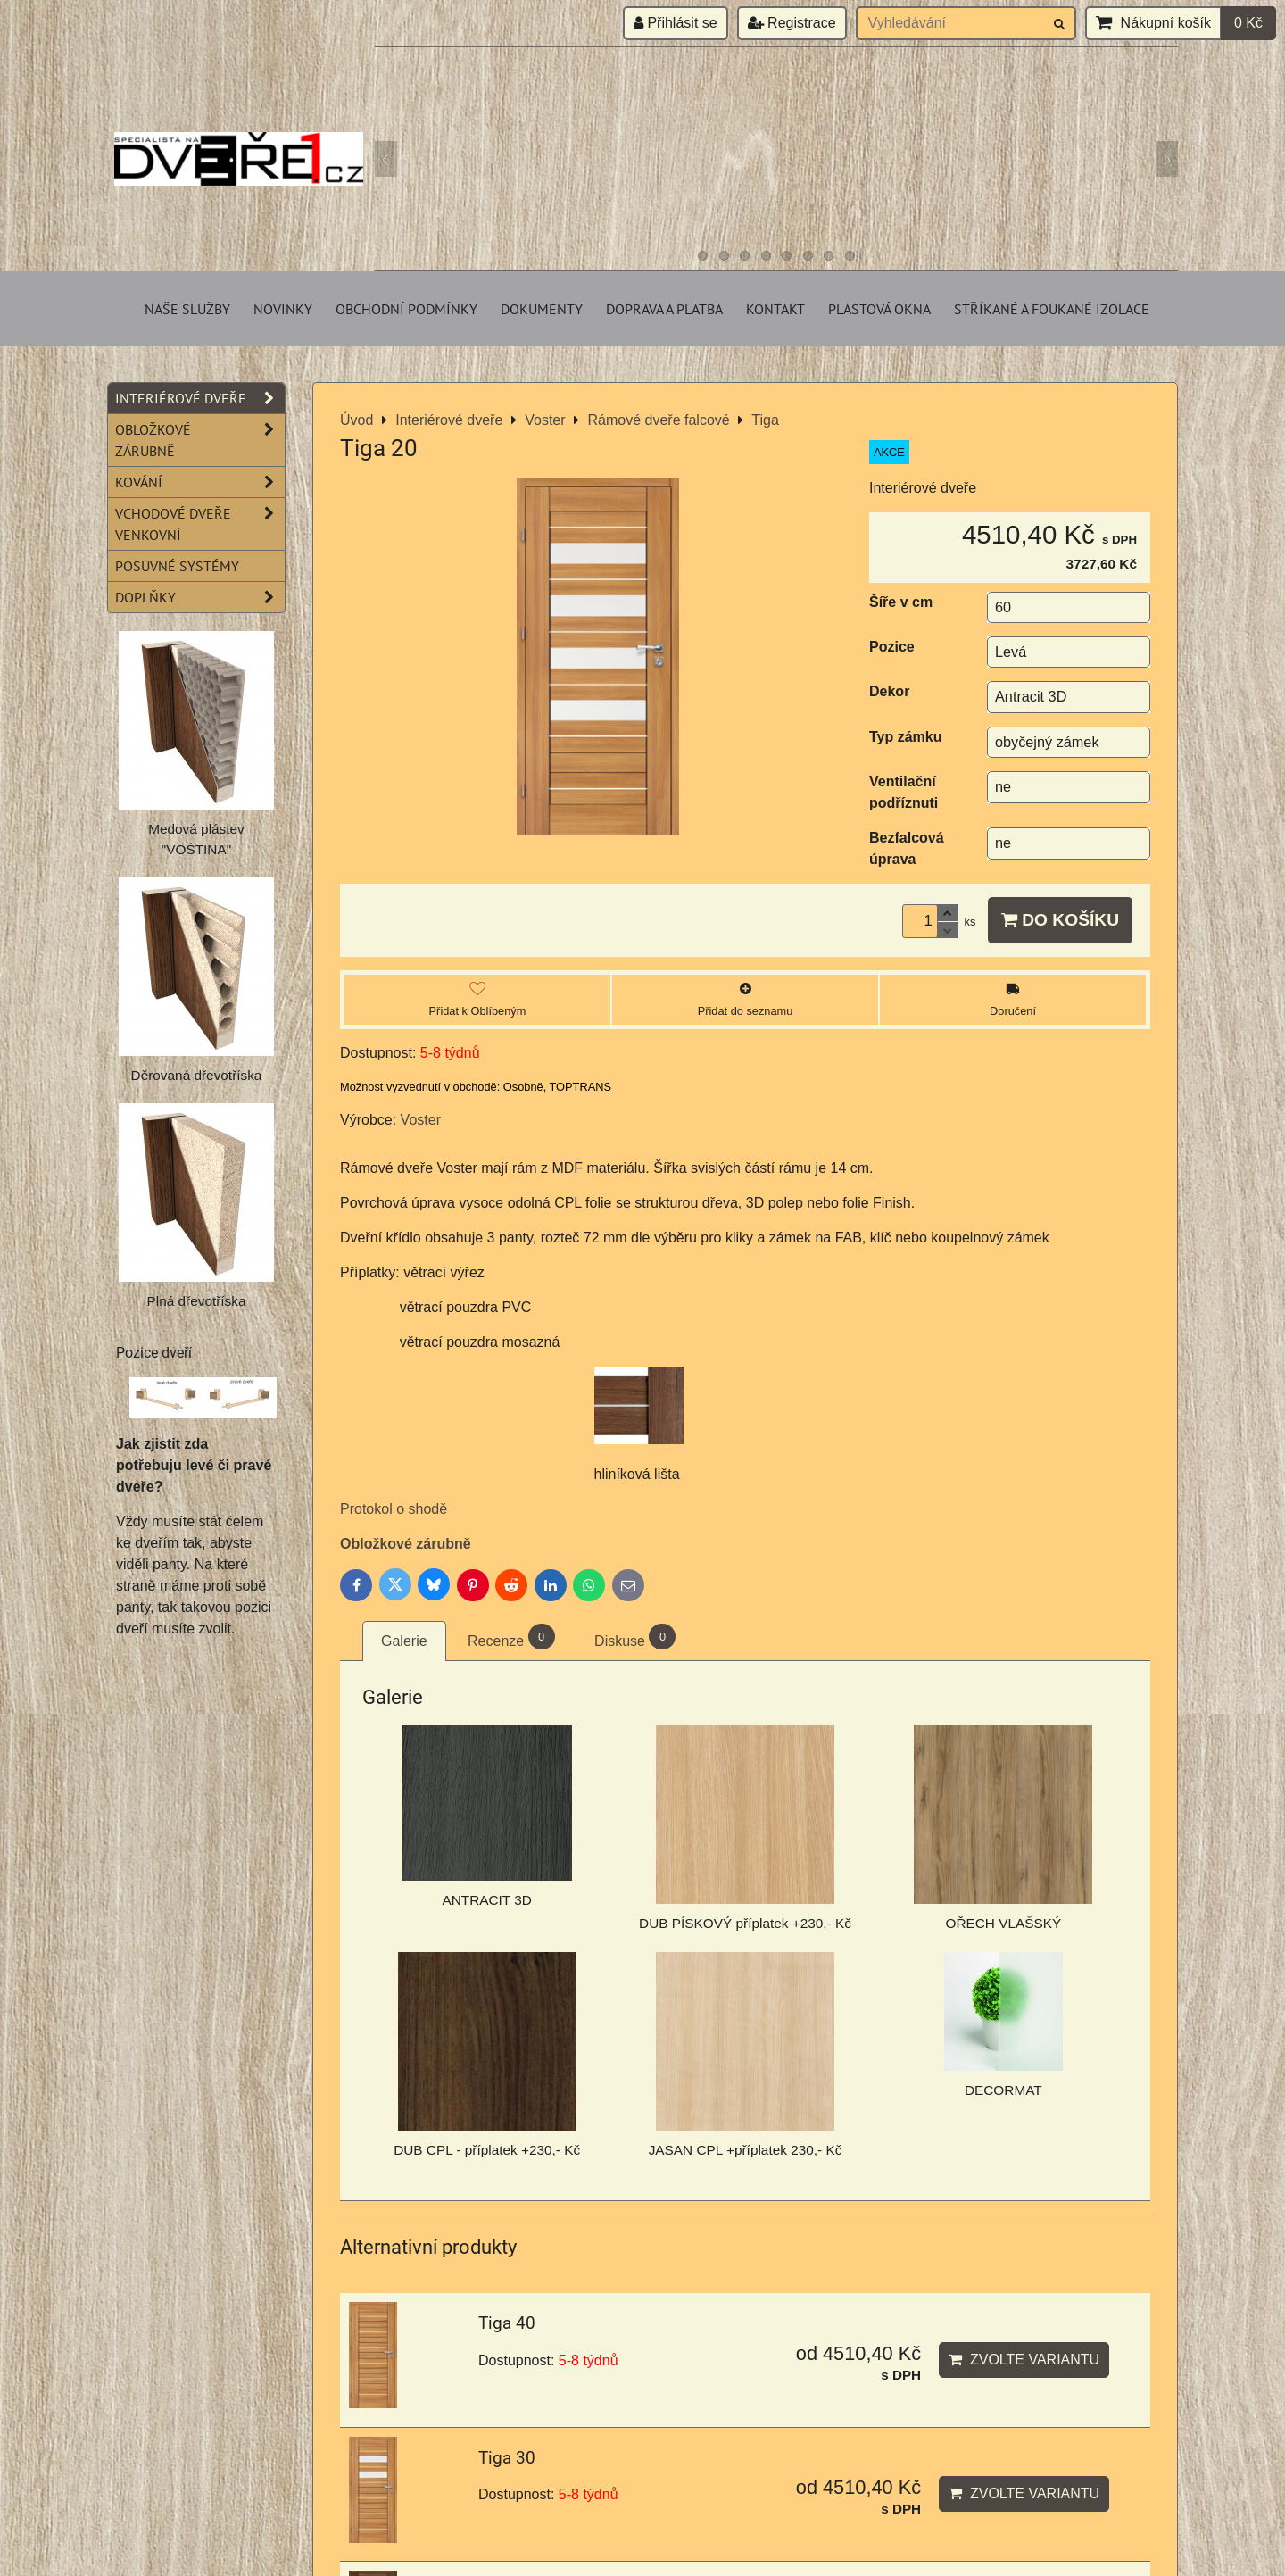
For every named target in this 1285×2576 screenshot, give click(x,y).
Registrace (792, 22)
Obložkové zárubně (405, 1543)
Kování (200, 482)
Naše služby (187, 309)
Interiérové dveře (200, 398)
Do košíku (1060, 919)
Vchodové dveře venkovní (200, 524)
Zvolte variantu (1024, 2359)
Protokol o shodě (393, 1509)
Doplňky (200, 597)
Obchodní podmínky (406, 309)
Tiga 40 (506, 2323)
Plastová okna (879, 309)
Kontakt (775, 309)
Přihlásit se (675, 22)
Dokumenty (542, 309)
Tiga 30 (506, 2457)
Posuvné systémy (177, 566)
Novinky (282, 309)
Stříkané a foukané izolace (1051, 309)
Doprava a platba (664, 309)
